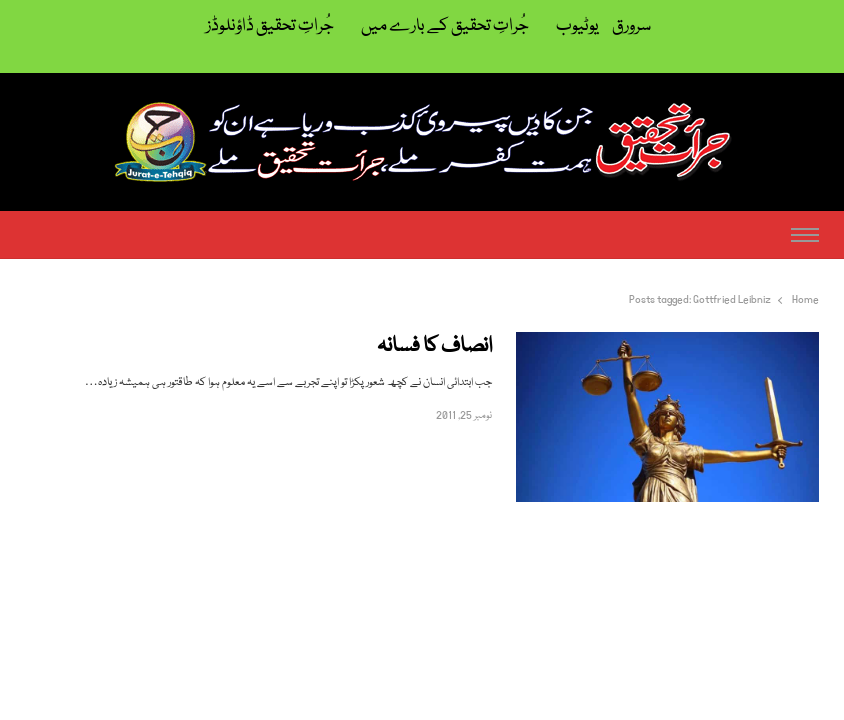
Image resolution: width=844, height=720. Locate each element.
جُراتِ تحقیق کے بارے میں (445, 26)
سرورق (631, 26)
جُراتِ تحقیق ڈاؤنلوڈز (270, 26)
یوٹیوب (577, 26)
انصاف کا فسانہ (434, 347)
